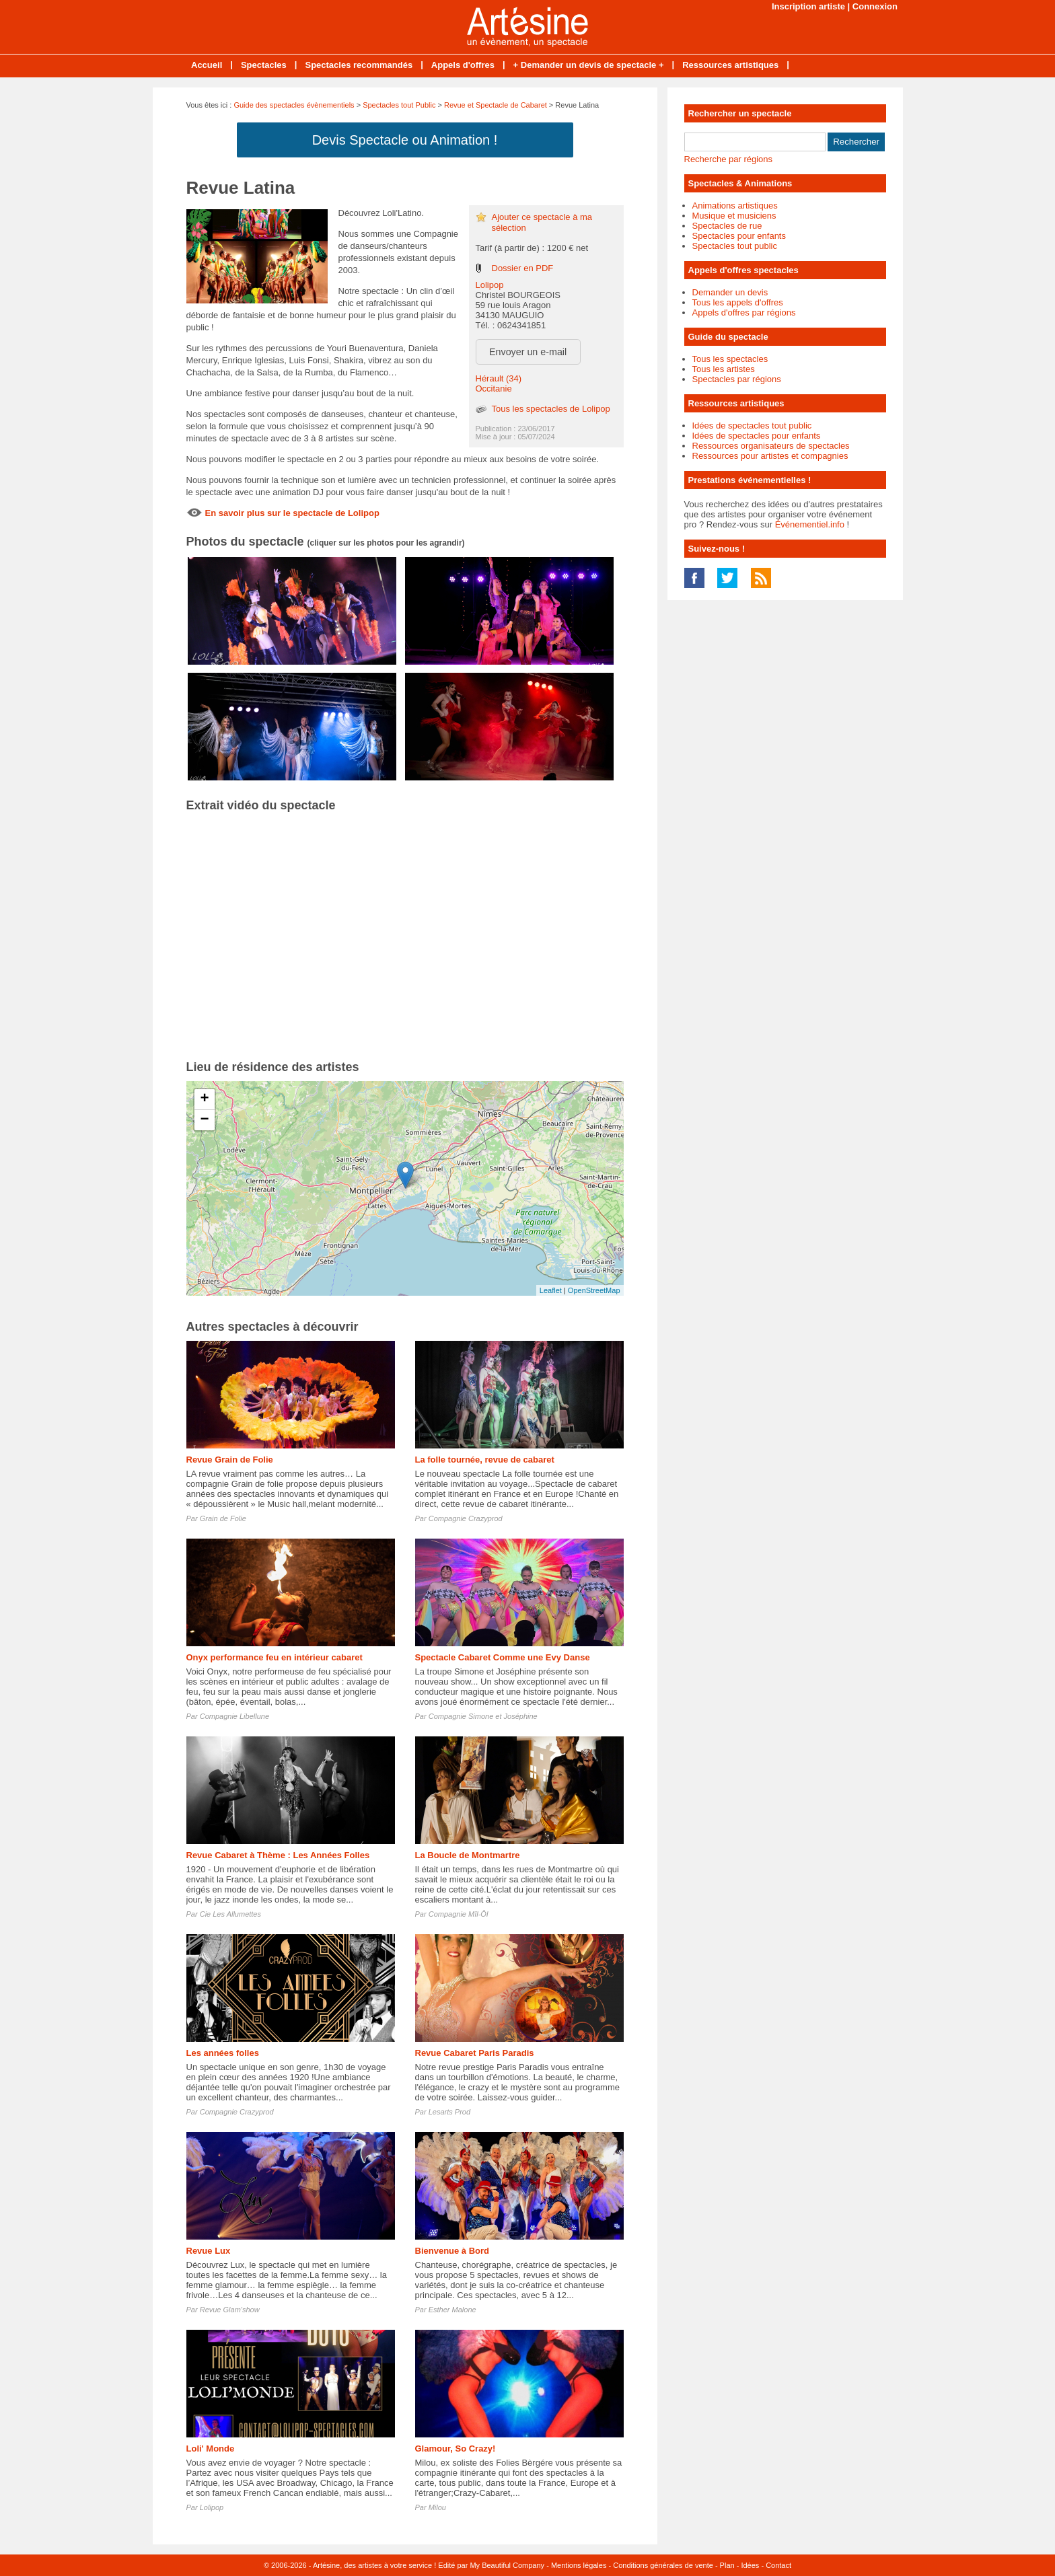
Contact (778, 2565)
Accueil (206, 65)
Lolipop (490, 285)
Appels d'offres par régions (744, 312)
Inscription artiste (808, 6)
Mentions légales (579, 2565)
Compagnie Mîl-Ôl (458, 1914)
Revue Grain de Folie (229, 1460)
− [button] (204, 1120)
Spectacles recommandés (358, 65)
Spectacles (264, 65)
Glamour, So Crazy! (455, 2448)
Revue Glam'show (230, 2310)
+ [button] (204, 1099)
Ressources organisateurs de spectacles (771, 446)
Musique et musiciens (734, 216)
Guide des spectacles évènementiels (293, 105)
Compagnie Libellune (234, 1716)
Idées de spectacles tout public (752, 425)
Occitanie (494, 388)
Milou (437, 2507)
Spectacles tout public (734, 246)
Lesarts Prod (449, 2112)
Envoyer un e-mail (528, 351)
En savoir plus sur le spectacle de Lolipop (292, 513)
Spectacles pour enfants (739, 236)
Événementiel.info (809, 524)
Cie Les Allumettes (230, 1914)
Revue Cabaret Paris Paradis (474, 2053)
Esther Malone (452, 2310)
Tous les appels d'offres (737, 302)
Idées (750, 2565)
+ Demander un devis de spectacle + (588, 65)
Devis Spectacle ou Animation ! (405, 140)
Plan (727, 2565)
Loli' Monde (210, 2448)
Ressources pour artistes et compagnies (770, 456)
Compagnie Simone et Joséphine (483, 1716)
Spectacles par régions (736, 379)
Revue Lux (208, 2251)
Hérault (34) (499, 378)
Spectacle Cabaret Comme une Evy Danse (502, 1657)
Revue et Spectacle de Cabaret (495, 105)
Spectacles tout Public (399, 105)
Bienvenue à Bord (452, 2251)
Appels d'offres (463, 65)
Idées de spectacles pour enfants (756, 436)
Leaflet (551, 1290)
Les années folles (222, 2053)
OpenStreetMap (594, 1290)
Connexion (875, 6)
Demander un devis (730, 292)
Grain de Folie (223, 1518)
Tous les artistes (723, 369)
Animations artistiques (735, 205)
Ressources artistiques (730, 65)
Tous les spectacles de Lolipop (551, 409)
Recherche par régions (728, 159)
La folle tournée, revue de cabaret (484, 1460)
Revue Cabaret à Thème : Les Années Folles (278, 1855)
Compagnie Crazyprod (466, 1518)
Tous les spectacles (730, 359)
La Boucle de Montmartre (467, 1855)
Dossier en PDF (523, 268)
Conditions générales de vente (663, 2565)
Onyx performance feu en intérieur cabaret (274, 1657)
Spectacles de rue (727, 226)
